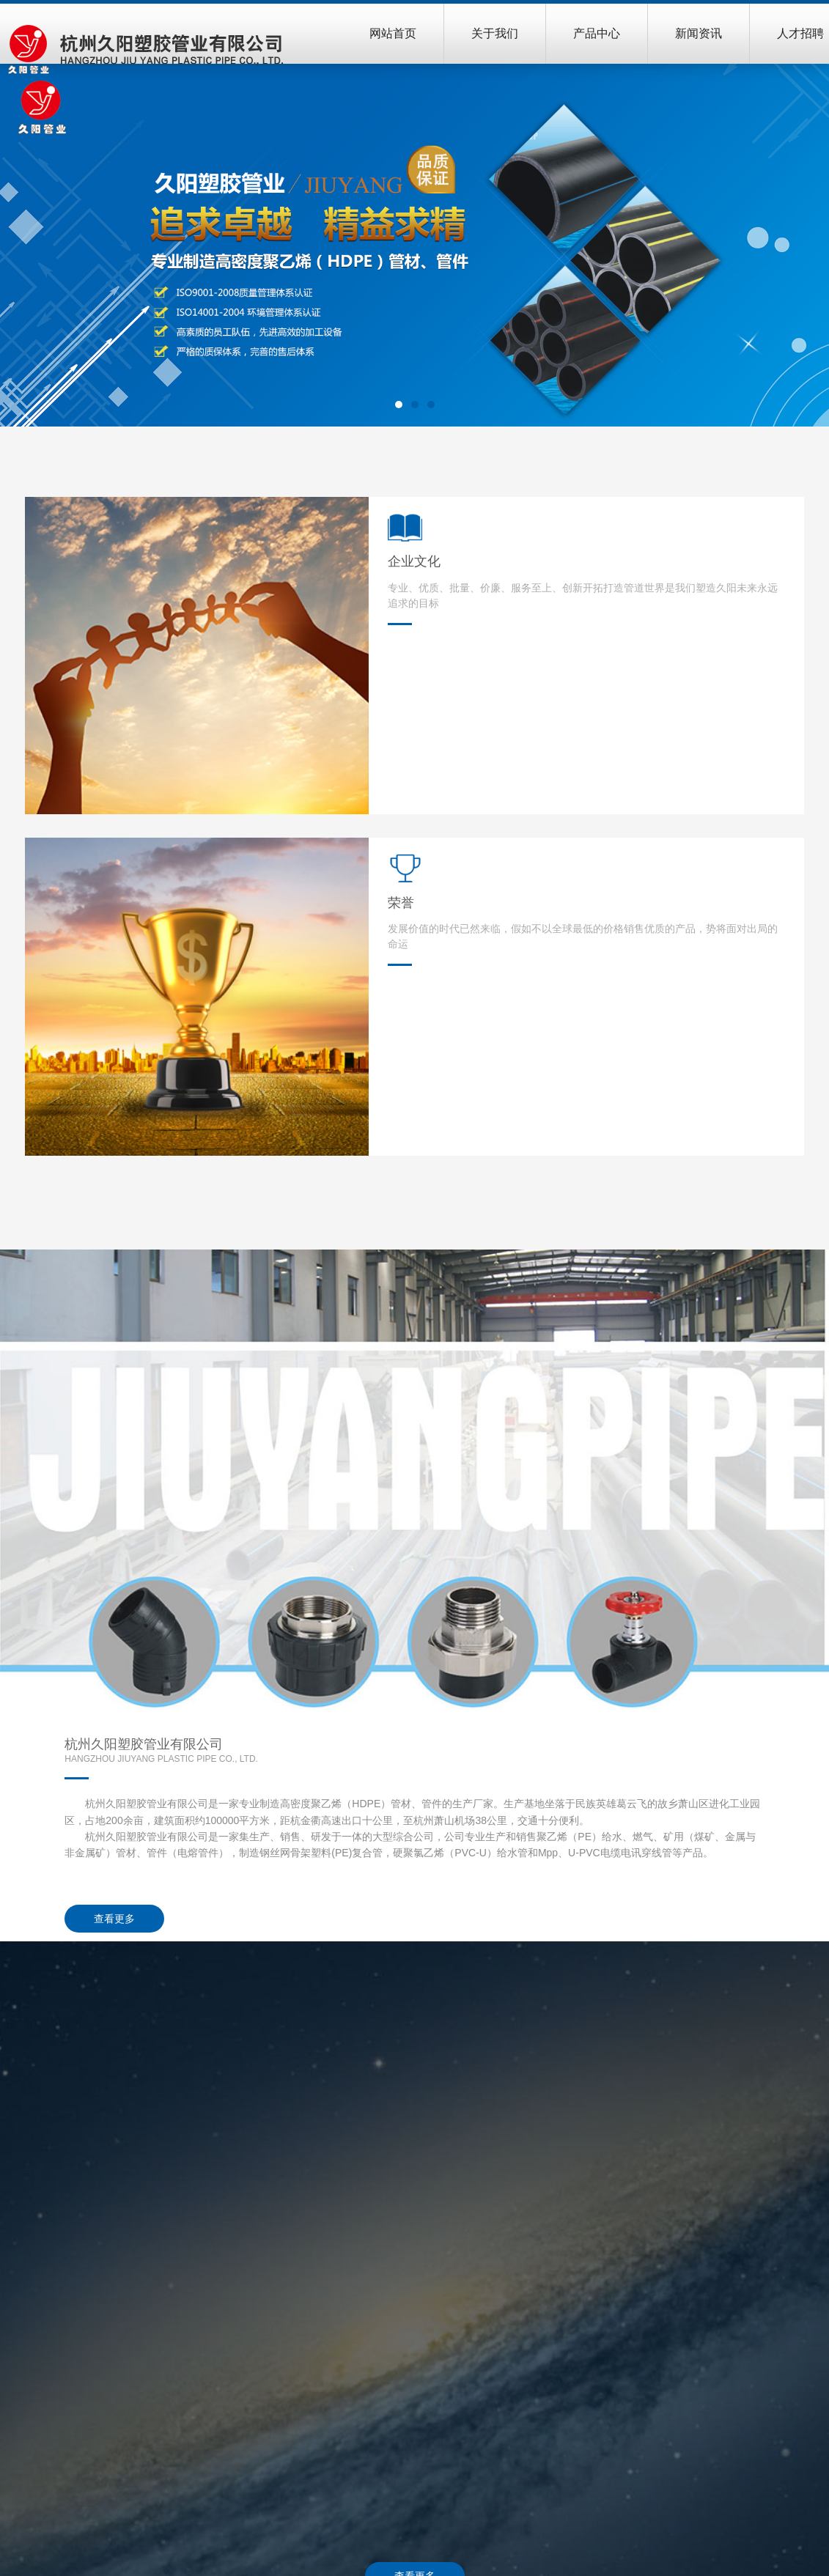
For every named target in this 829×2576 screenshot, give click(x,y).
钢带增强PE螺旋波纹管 (435, 2467)
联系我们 (777, 2345)
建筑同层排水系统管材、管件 (448, 2429)
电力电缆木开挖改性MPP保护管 (454, 2505)
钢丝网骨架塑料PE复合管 (440, 2371)
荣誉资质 (263, 2410)
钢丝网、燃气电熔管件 (433, 2410)
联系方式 (771, 2371)
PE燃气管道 (409, 2448)
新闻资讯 (698, 33)
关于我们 (494, 33)
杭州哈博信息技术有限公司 (751, 2555)
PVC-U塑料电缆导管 (429, 2524)
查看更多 (496, 913)
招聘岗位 (771, 2429)
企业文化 (263, 2390)
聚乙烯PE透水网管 (425, 2486)
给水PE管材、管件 (425, 2390)
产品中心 (596, 33)
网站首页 (392, 33)
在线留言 (771, 2390)
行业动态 (633, 2390)
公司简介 (263, 2371)
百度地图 (771, 2410)
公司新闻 (633, 2371)
